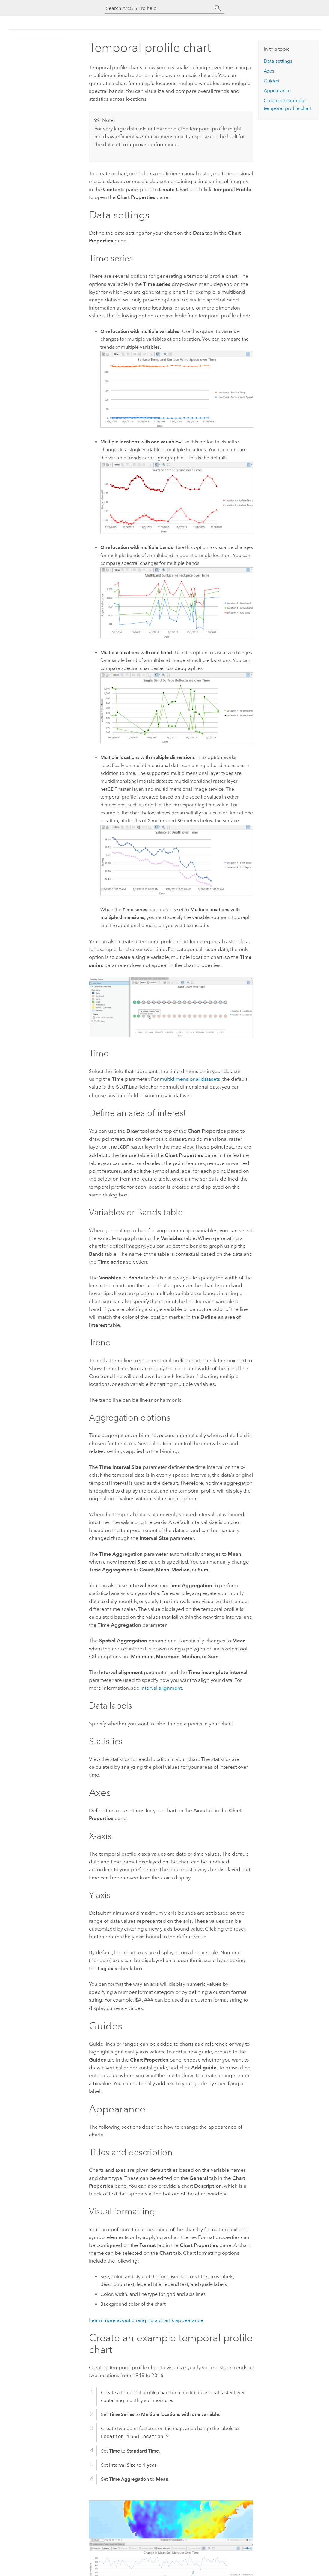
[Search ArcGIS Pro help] (158, 8)
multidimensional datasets (190, 1079)
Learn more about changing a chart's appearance (146, 2318)
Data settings (278, 61)
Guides (271, 81)
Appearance (277, 90)
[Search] (218, 8)
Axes (269, 71)
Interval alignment (161, 1687)
